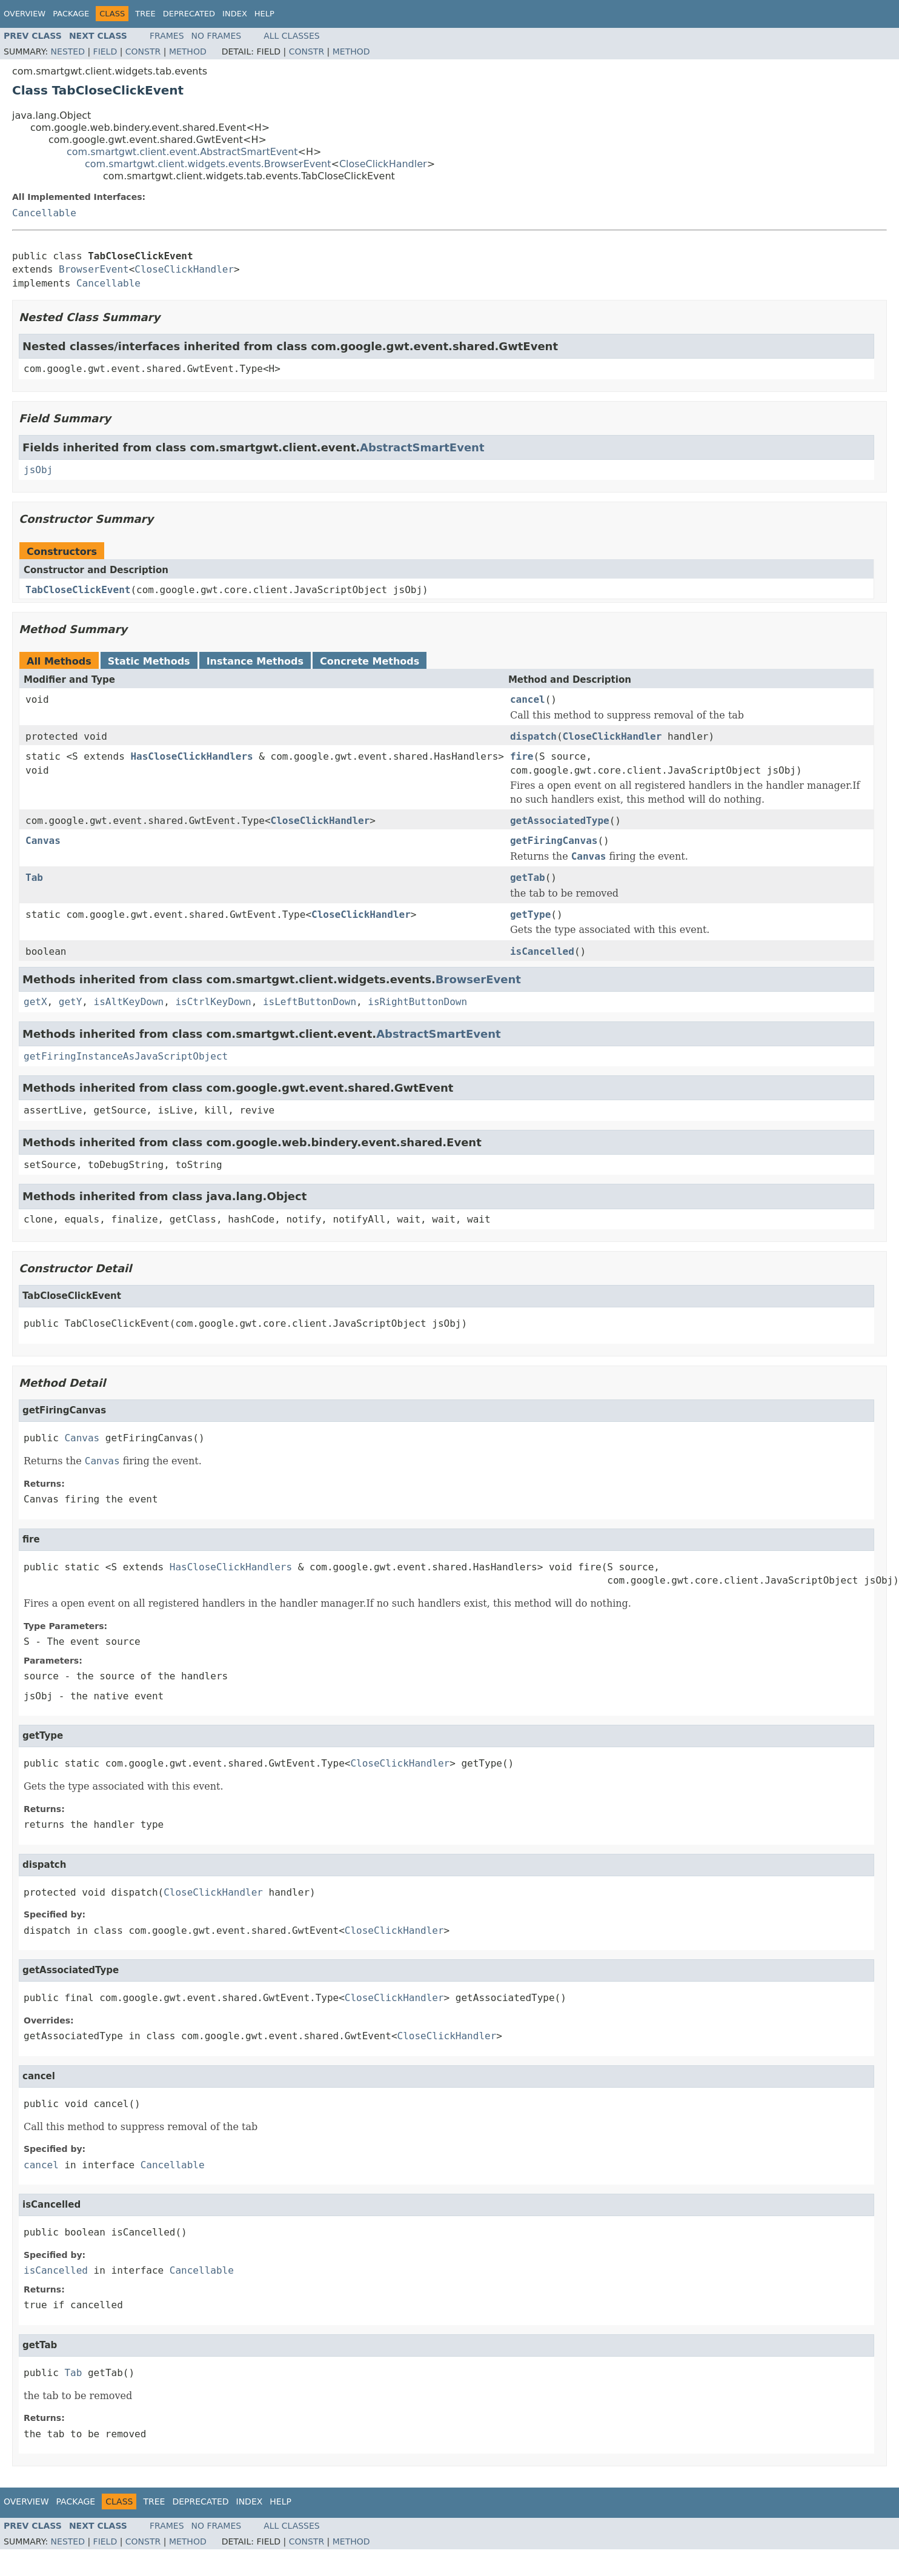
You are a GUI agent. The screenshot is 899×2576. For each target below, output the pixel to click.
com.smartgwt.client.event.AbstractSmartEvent (182, 152)
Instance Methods (255, 661)
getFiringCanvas (554, 840)
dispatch (533, 736)
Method (188, 51)
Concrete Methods (369, 661)
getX (35, 1001)
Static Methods (149, 661)
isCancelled (542, 951)
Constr (143, 51)
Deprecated (189, 13)
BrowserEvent (94, 269)
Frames (167, 36)
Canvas (43, 840)
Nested (68, 51)
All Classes (292, 36)
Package (71, 13)
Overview (24, 13)
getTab (527, 877)
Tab (34, 877)
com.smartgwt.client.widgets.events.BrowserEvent (208, 164)
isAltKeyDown (129, 1001)
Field (105, 51)
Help (264, 13)
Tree (145, 13)
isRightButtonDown (417, 1001)
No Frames (216, 36)
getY (70, 1001)
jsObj (38, 470)
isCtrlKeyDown (213, 1001)
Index (234, 13)
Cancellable (44, 213)
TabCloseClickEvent (77, 590)
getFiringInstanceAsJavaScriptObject (126, 1056)
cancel (527, 699)
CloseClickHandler (383, 164)
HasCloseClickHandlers (191, 756)
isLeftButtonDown (309, 1001)
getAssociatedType (559, 820)
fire (522, 756)
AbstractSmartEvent (422, 447)
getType (530, 914)
